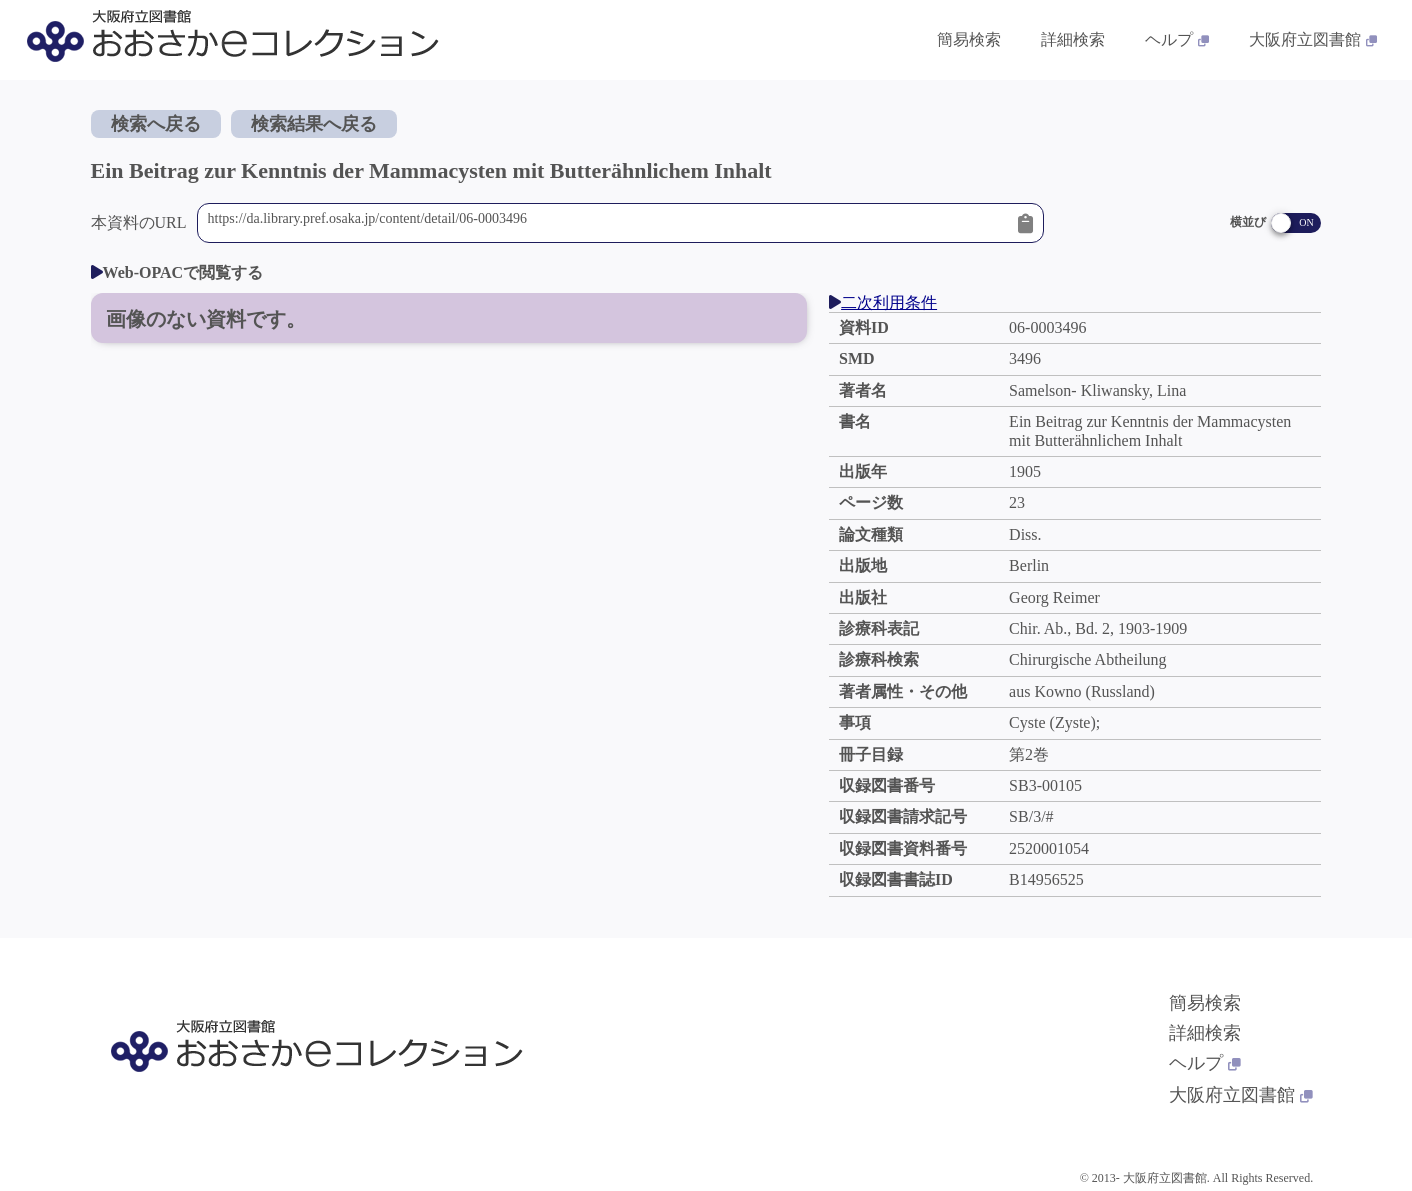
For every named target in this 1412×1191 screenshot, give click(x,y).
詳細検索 (1205, 1033)
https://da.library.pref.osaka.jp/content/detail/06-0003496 (608, 223)
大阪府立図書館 (1241, 1095)
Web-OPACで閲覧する (177, 272)
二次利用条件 (883, 302)
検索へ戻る (156, 124)
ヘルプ (1205, 1063)
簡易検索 (1205, 1003)
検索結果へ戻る (314, 124)
